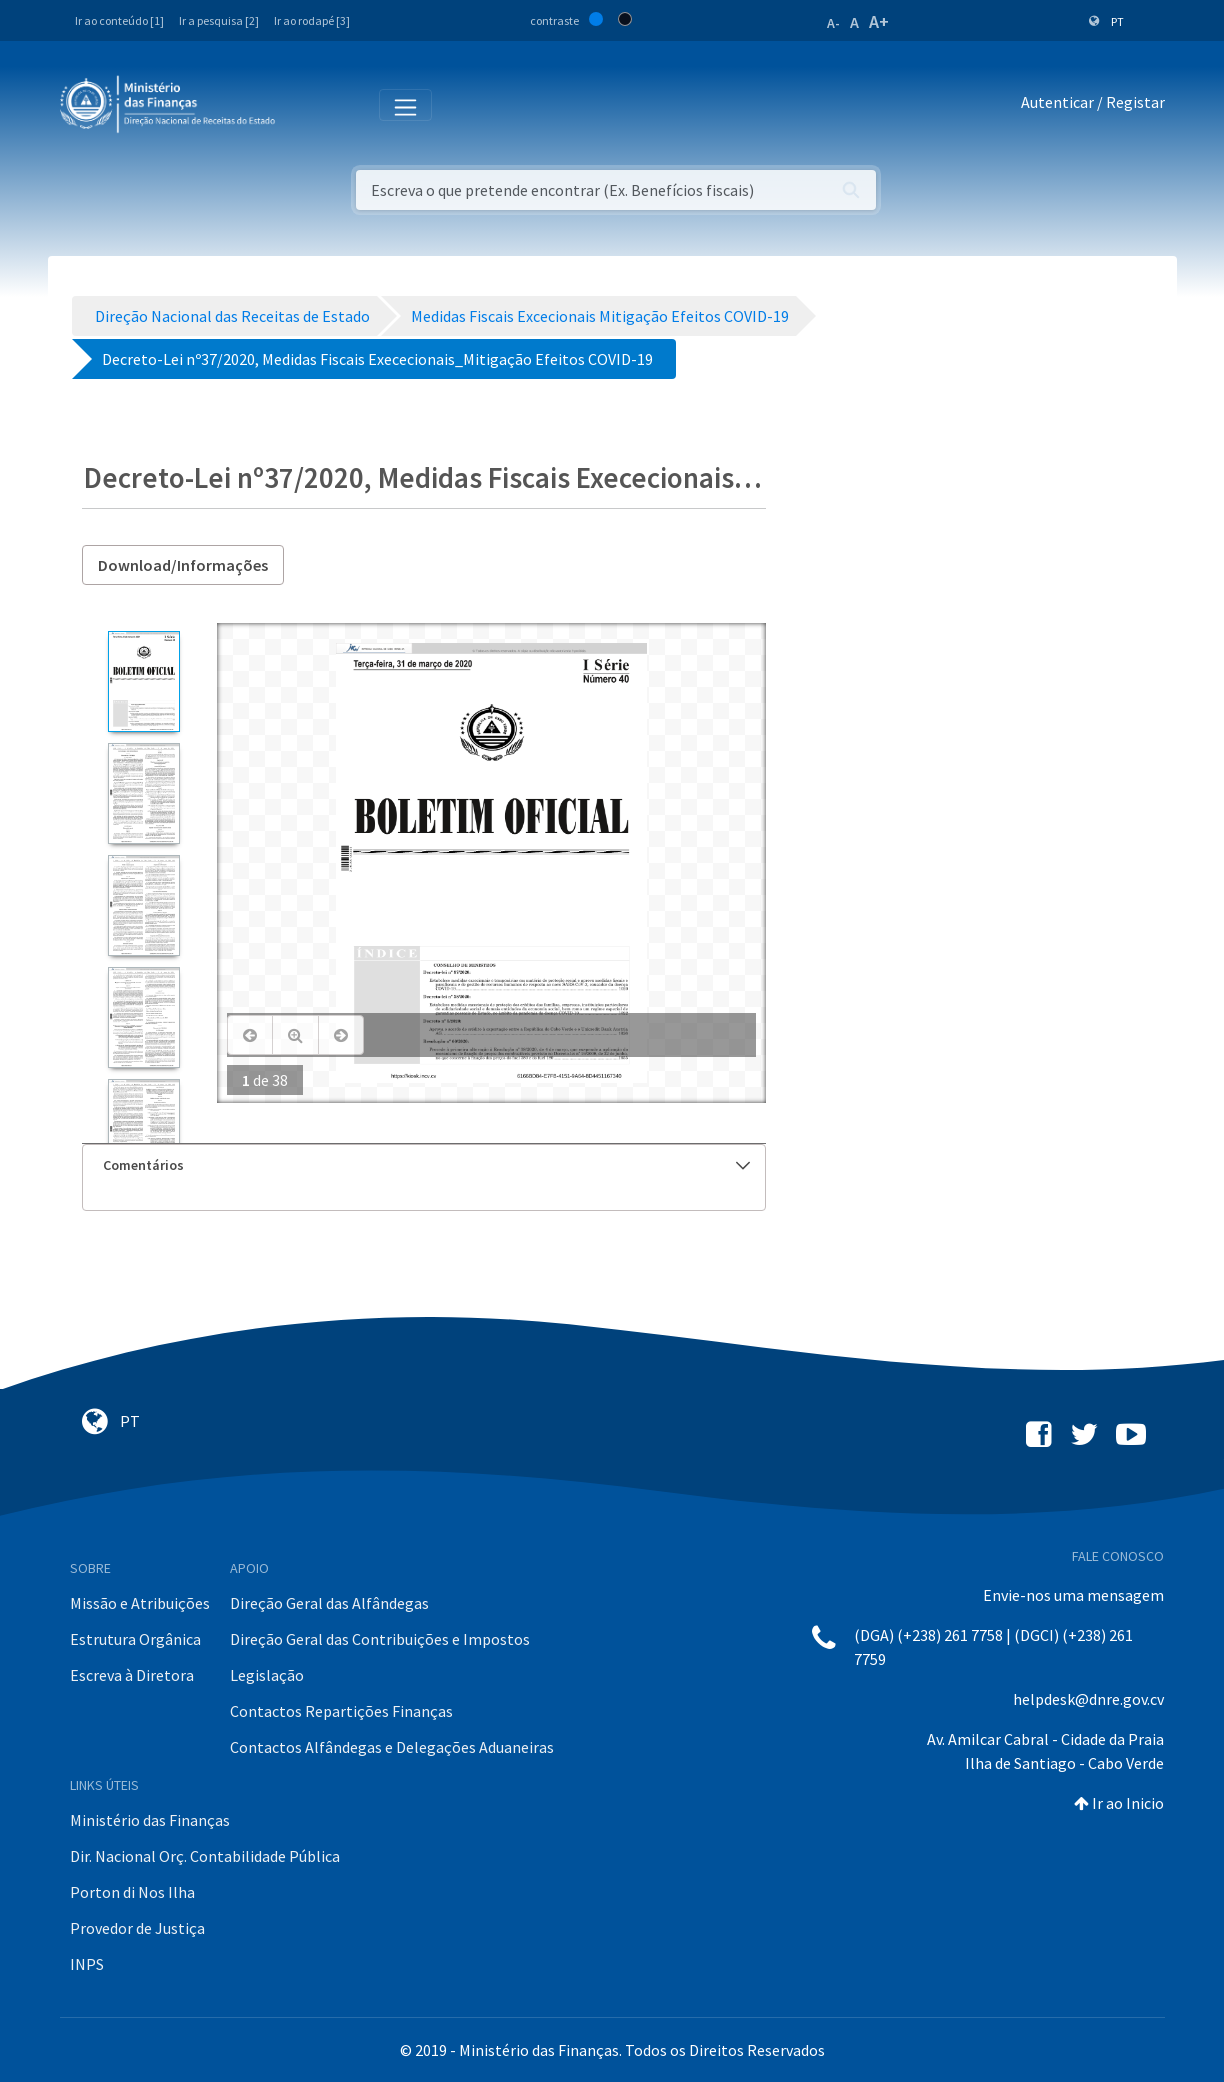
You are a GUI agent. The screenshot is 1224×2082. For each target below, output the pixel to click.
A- (833, 23)
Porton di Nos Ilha (132, 1892)
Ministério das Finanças (150, 1820)
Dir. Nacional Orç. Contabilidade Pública (205, 1856)
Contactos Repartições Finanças (341, 1711)
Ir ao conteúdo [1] (119, 20)
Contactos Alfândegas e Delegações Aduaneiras (392, 1747)
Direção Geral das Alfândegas (329, 1603)
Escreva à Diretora (132, 1675)
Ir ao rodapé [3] (312, 20)
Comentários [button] (427, 1165)
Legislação (267, 1675)
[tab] (424, 1165)
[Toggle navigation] (306, 103)
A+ (879, 21)
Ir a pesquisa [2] (219, 20)
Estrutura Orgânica (135, 1639)
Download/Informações (183, 565)
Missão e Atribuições (140, 1603)
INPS (87, 1964)
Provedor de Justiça (137, 1928)
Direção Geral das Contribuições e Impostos (380, 1639)
